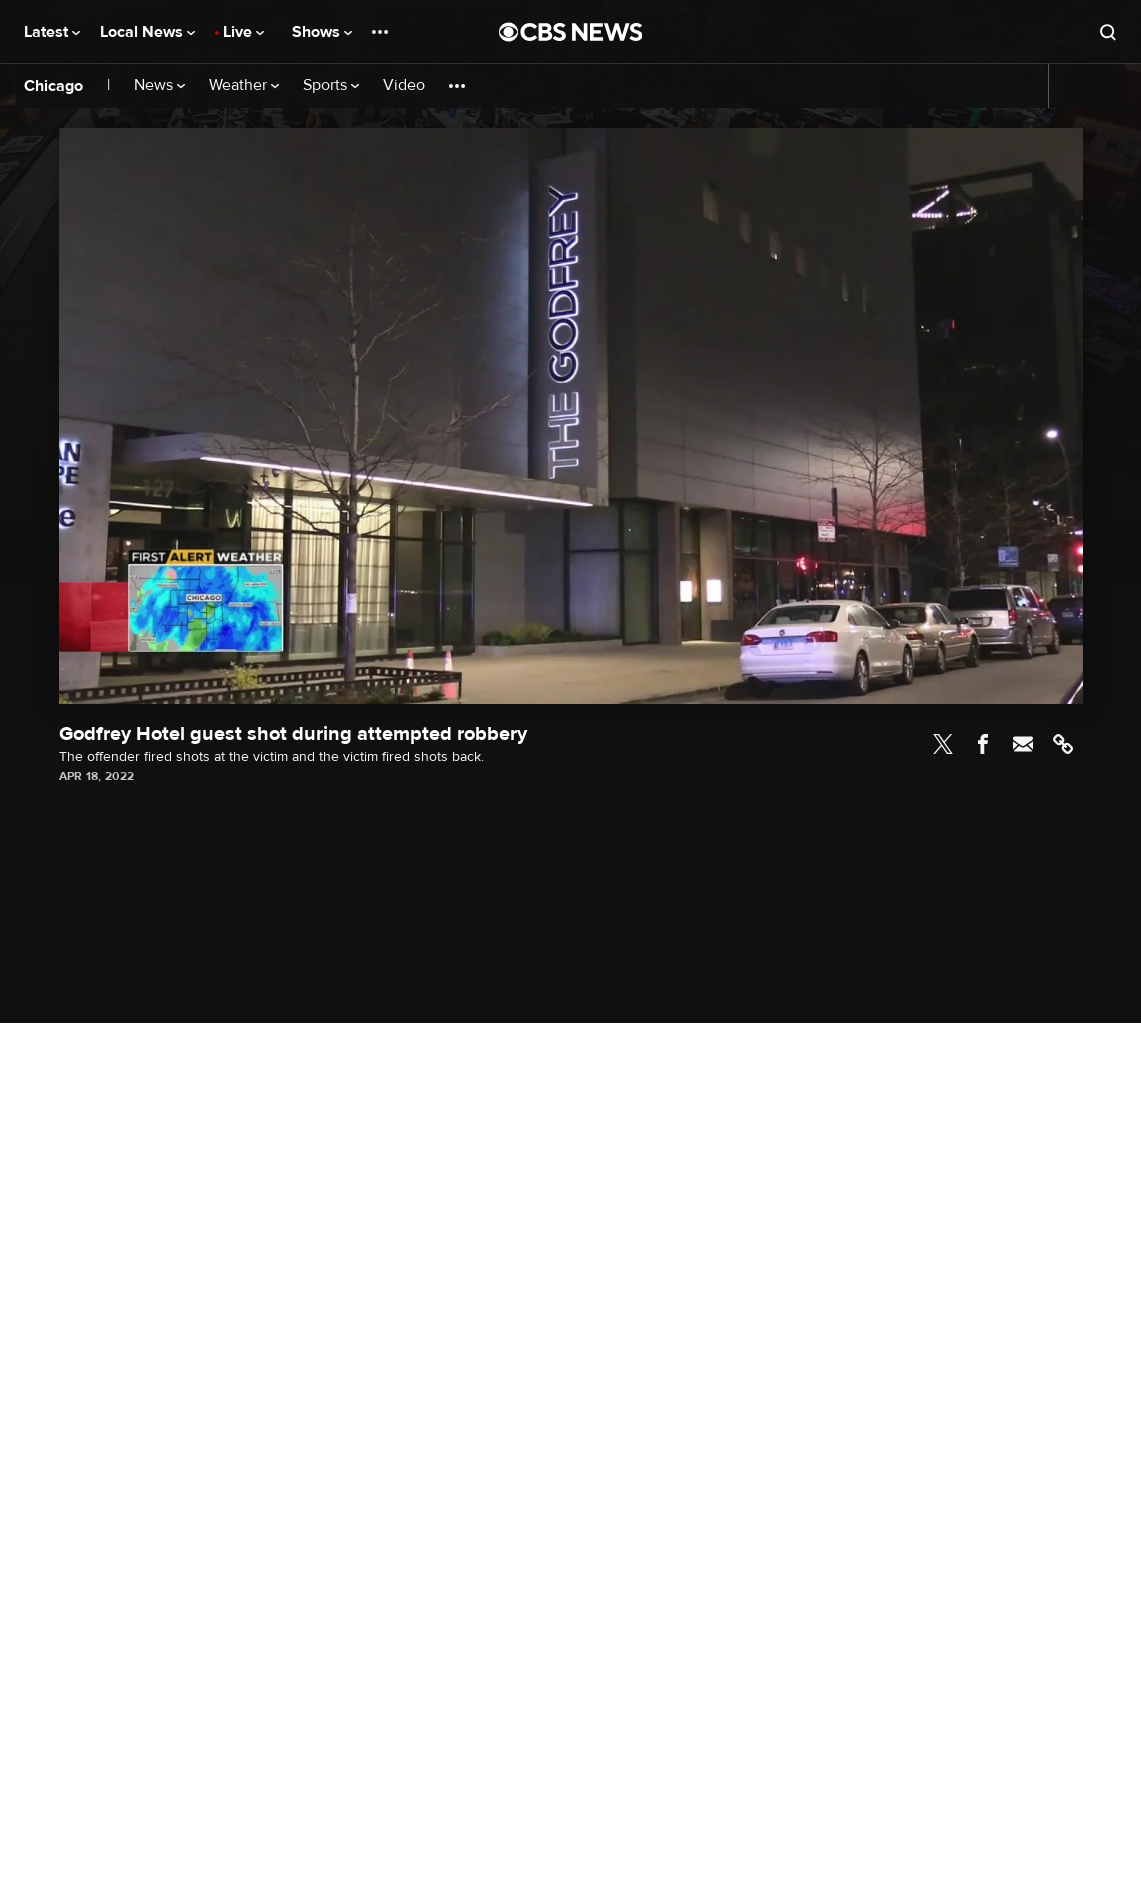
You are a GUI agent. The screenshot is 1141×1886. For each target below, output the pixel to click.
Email (1023, 744)
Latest (52, 32)
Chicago (53, 86)
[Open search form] (1108, 32)
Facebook (983, 744)
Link (1063, 744)
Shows (322, 32)
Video (404, 85)
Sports (331, 85)
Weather (244, 85)
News (159, 85)
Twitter (943, 744)
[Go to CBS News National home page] (571, 32)
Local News (147, 32)
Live (243, 32)
